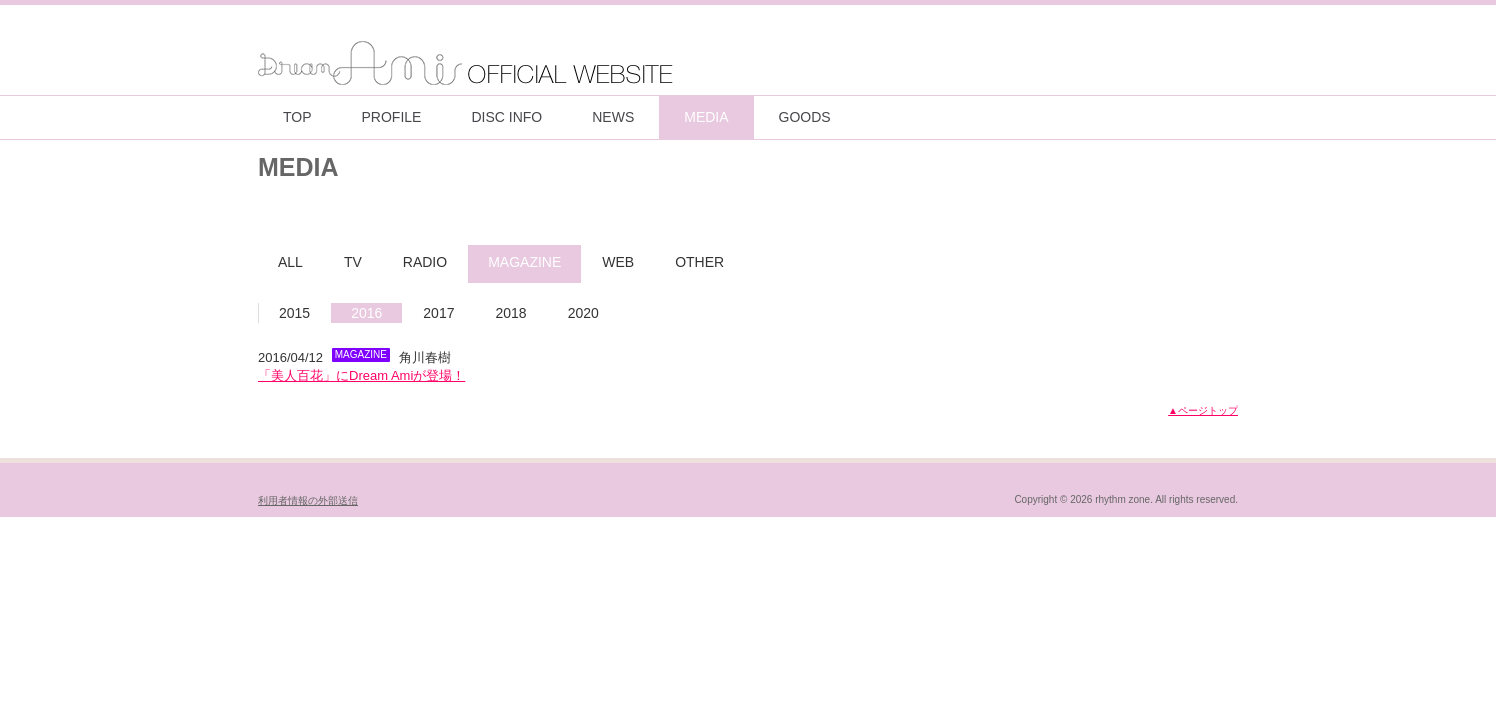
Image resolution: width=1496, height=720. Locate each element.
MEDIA (706, 117)
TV (353, 262)
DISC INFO (506, 117)
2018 (510, 313)
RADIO (425, 262)
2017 (438, 313)
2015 (294, 313)
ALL (290, 262)
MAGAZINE (524, 262)
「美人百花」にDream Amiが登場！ (361, 375)
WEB (618, 262)
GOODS (805, 117)
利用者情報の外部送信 (308, 500)
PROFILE (392, 117)
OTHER (699, 262)
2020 (583, 313)
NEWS (613, 117)
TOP (297, 117)
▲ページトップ (1203, 410)
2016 (366, 313)
